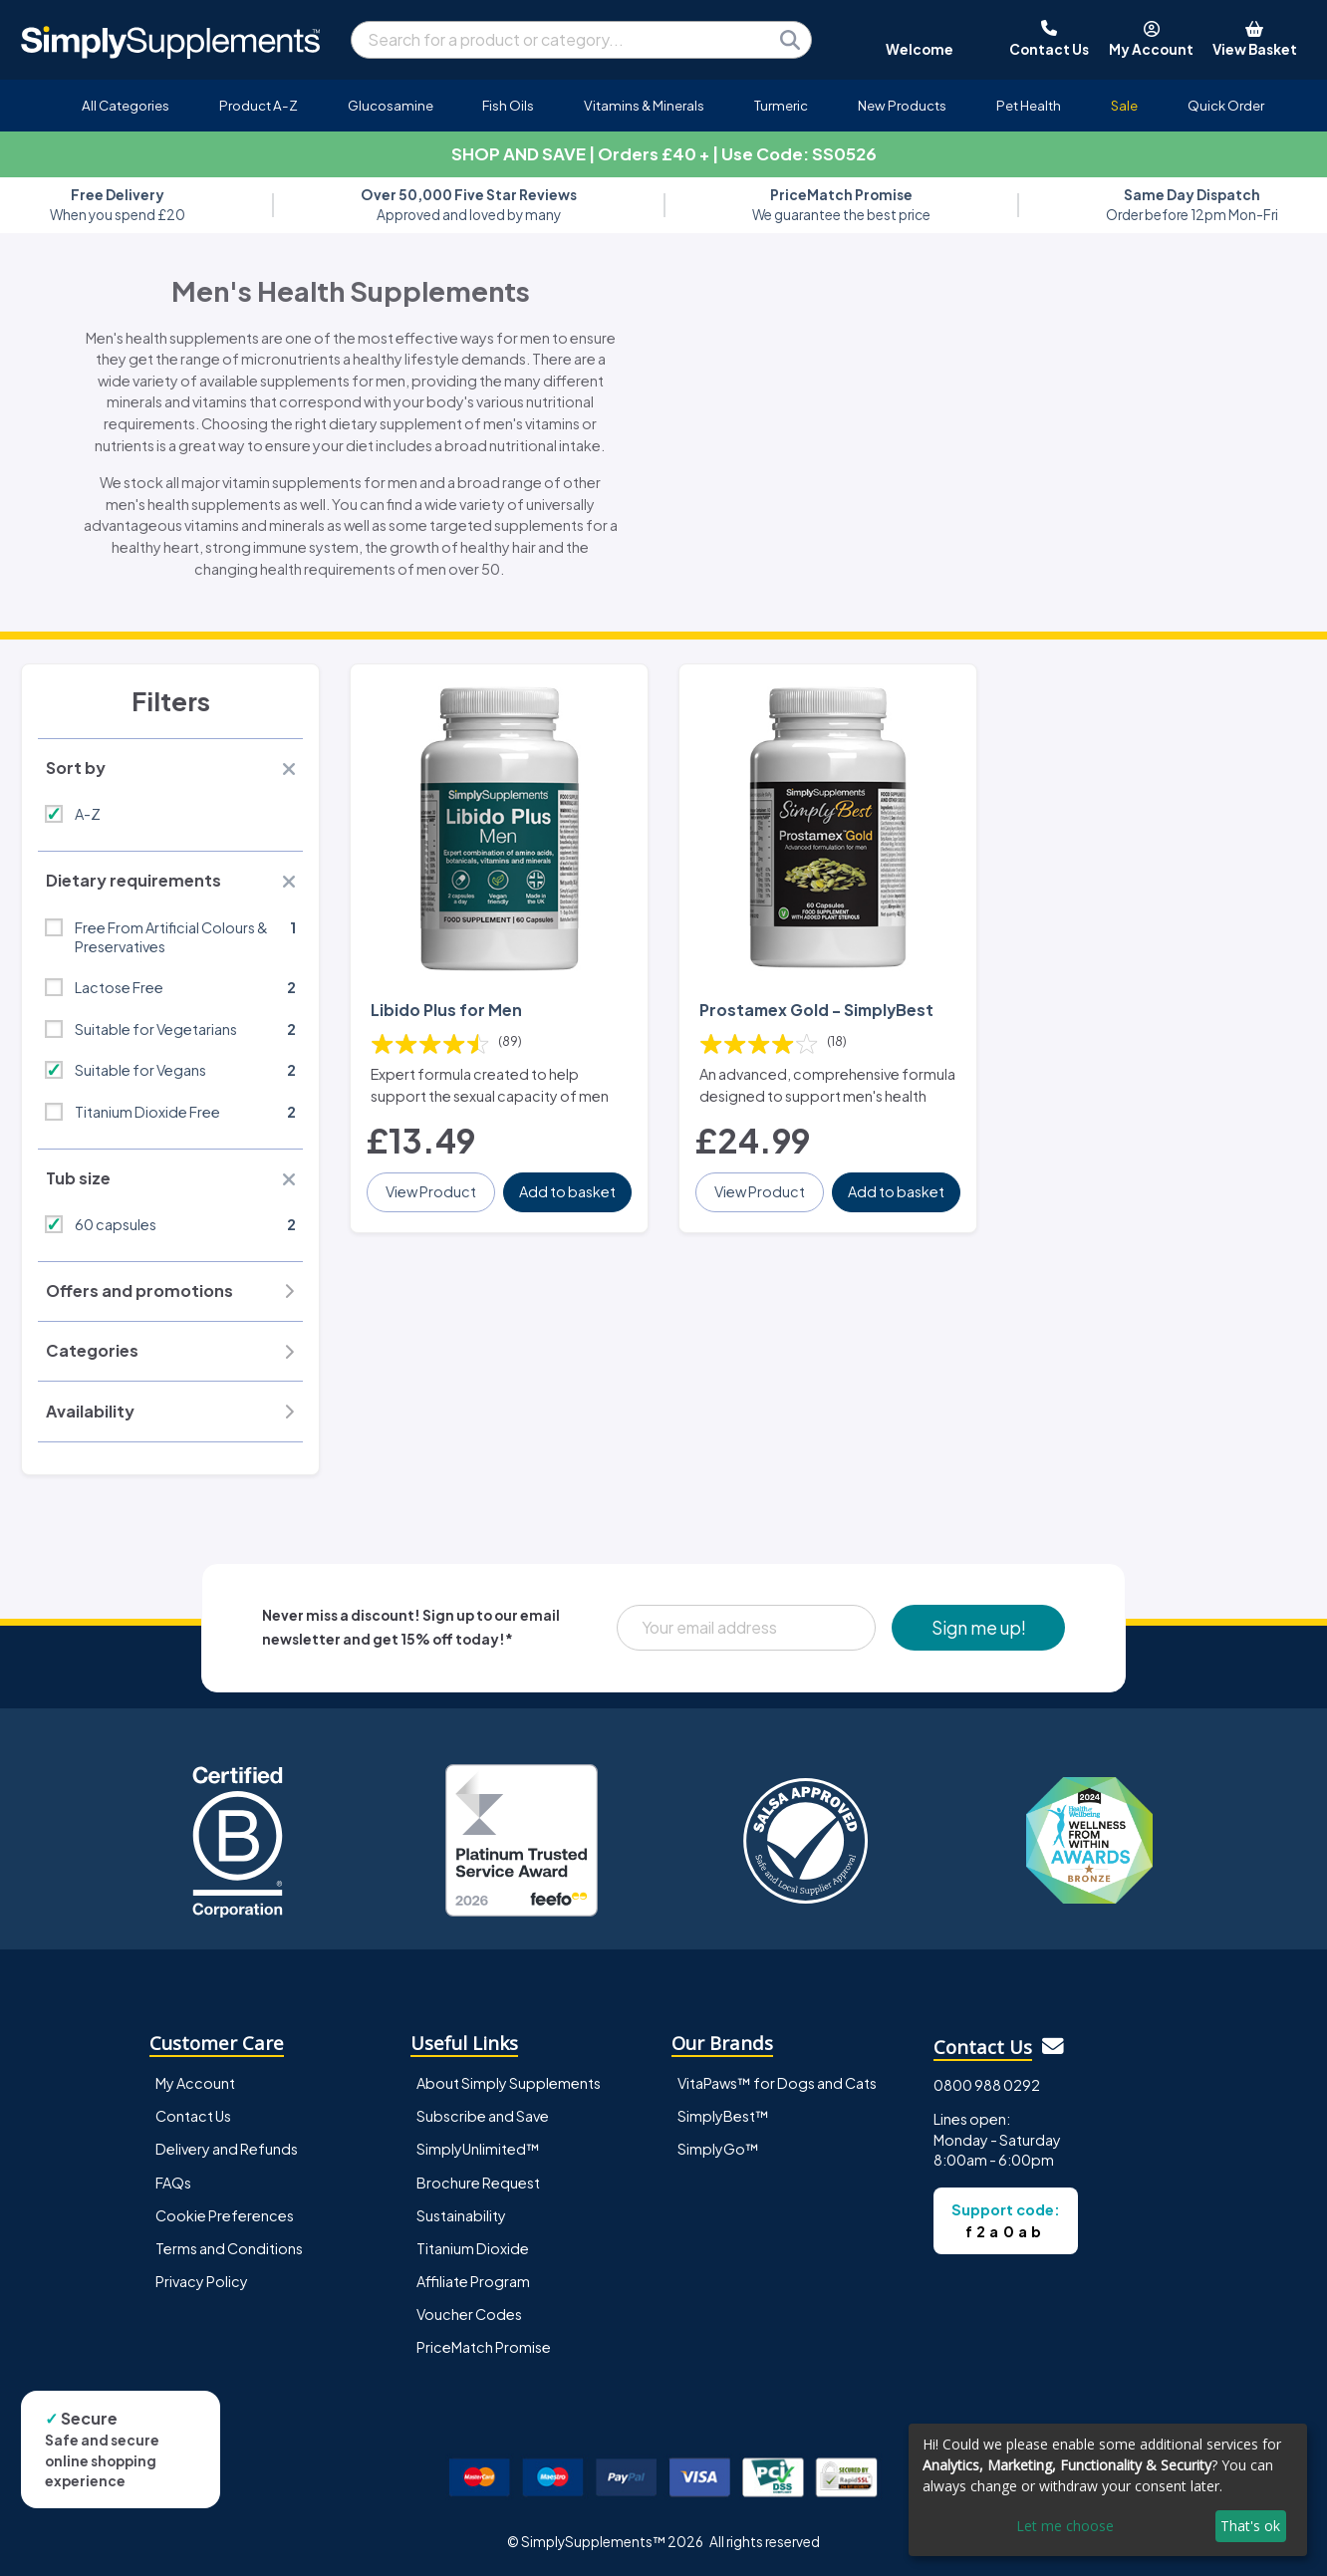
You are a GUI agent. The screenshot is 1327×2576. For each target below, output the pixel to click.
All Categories (125, 105)
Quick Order (1226, 105)
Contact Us (193, 2116)
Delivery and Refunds (226, 2149)
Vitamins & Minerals (644, 105)
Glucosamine (390, 105)
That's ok (1250, 2525)
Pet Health (1028, 105)
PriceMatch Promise (483, 2347)
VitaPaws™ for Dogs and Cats (777, 2083)
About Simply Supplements (508, 2083)
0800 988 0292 (986, 2085)
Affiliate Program (473, 2281)
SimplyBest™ (723, 2116)
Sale (1124, 105)
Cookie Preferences (224, 2215)
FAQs (173, 2182)
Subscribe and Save (482, 2116)
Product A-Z (258, 105)
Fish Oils (508, 105)
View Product (431, 1191)
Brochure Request (478, 2182)
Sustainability (461, 2215)
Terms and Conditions (229, 2248)
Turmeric (781, 105)
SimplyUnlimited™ (478, 2149)
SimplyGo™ (718, 2149)
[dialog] (1108, 2490)
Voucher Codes (469, 2314)
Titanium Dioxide (472, 2248)
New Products (902, 105)
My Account (195, 2083)
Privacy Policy (201, 2281)
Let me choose (1065, 2525)
